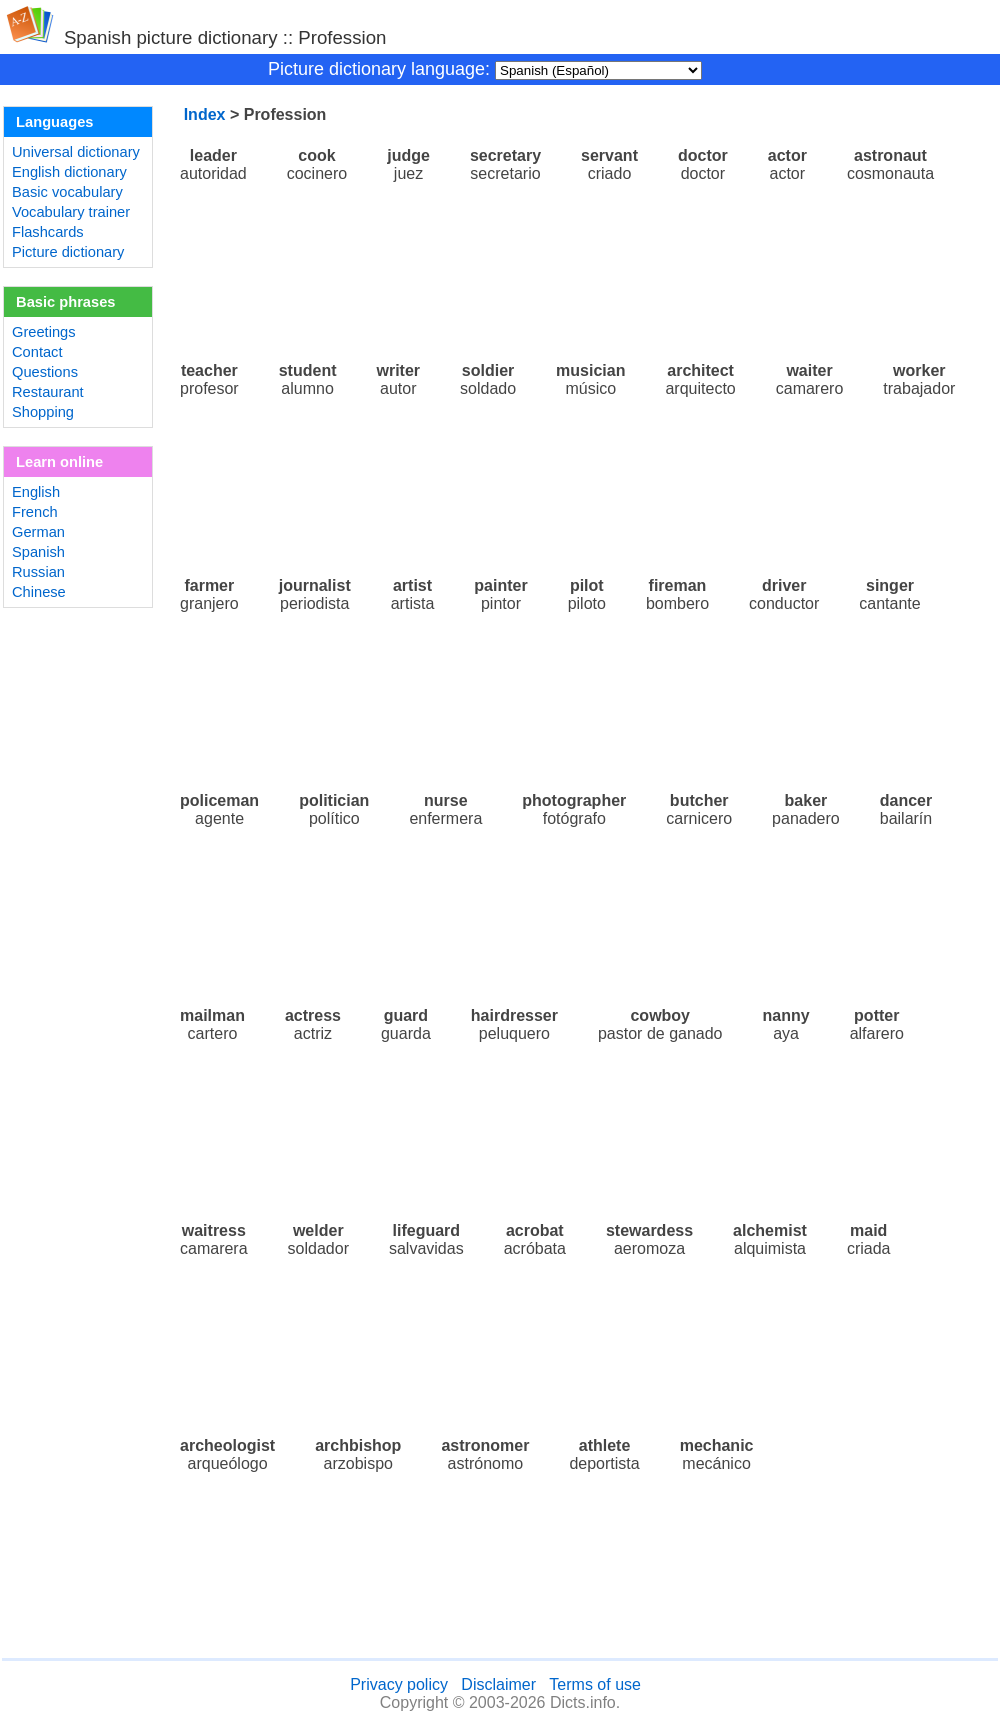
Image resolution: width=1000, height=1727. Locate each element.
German (38, 532)
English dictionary (69, 172)
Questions (45, 372)
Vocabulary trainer (71, 212)
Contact (37, 352)
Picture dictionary (68, 252)
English (36, 492)
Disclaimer (498, 1684)
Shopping (43, 412)
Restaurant (48, 392)
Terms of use (595, 1684)
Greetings (44, 332)
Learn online (59, 462)
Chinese (39, 592)
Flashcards (48, 232)
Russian (38, 572)
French (35, 512)
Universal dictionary (76, 152)
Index (205, 114)
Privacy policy (399, 1684)
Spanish (38, 552)
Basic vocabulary (67, 192)
